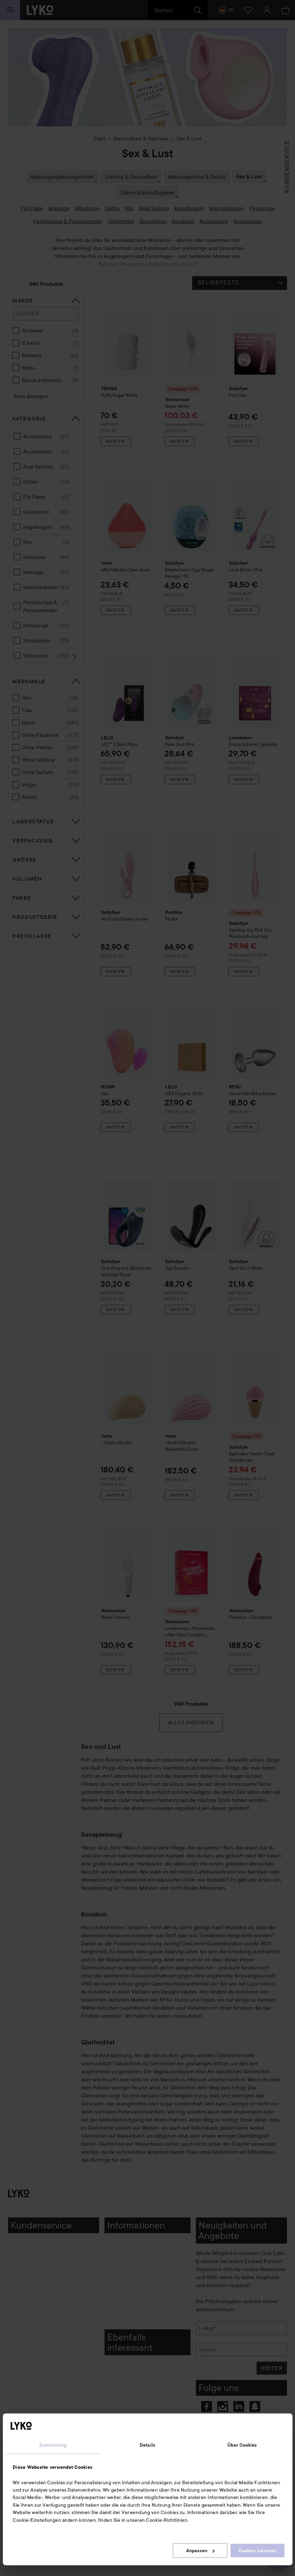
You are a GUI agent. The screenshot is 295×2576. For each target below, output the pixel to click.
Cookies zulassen (257, 2550)
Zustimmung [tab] (52, 2445)
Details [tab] (147, 2445)
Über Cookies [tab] (242, 2445)
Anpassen (200, 2550)
